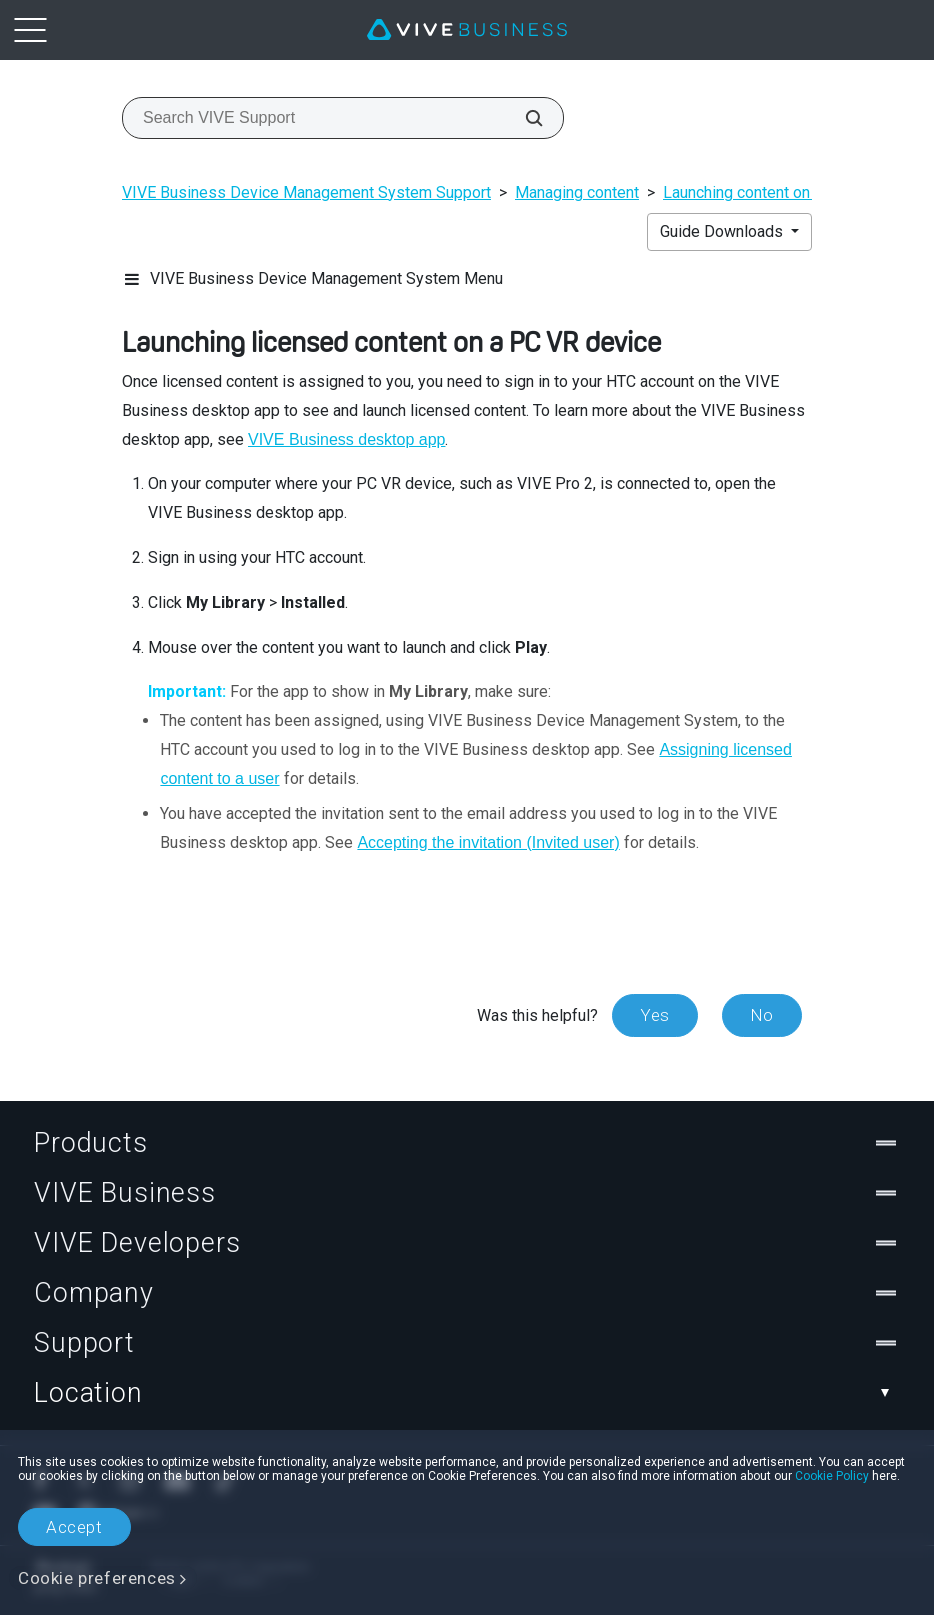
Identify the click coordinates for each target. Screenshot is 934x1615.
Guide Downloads (723, 231)
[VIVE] (467, 30)
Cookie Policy (832, 1476)
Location (467, 1393)
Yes (655, 1015)
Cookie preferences (97, 1578)
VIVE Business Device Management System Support (306, 192)
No (762, 1015)
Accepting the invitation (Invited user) (488, 842)
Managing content (577, 192)
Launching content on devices (766, 192)
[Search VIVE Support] (523, 118)
